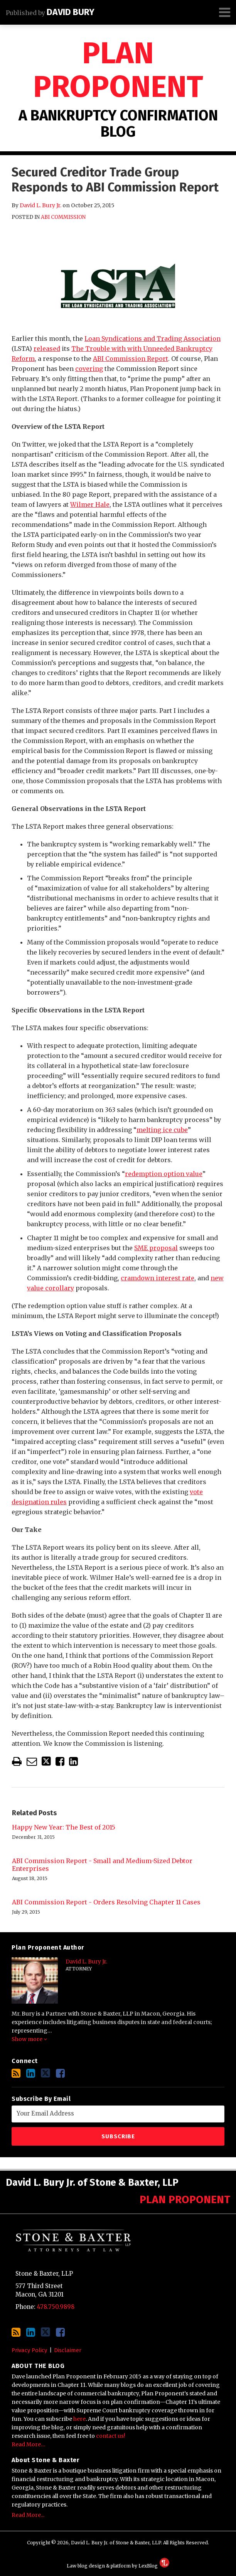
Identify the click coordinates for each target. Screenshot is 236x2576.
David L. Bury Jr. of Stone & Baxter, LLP (92, 2182)
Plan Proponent (118, 70)
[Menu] (118, 12)
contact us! (110, 2435)
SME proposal (156, 1248)
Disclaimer (67, 2350)
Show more (29, 2039)
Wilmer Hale (90, 504)
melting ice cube (162, 1130)
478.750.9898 (55, 2306)
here (79, 2418)
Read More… (29, 2444)
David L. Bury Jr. (40, 205)
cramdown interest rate (157, 1278)
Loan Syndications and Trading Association (152, 338)
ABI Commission (63, 217)
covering (89, 368)
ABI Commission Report (130, 358)
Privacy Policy (29, 2350)
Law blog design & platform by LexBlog (118, 2566)
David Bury (70, 12)
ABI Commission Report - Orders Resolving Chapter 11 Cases (106, 1902)
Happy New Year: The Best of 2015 (63, 1827)
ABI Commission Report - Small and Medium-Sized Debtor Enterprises (102, 1865)
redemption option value (163, 1174)
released (47, 348)
